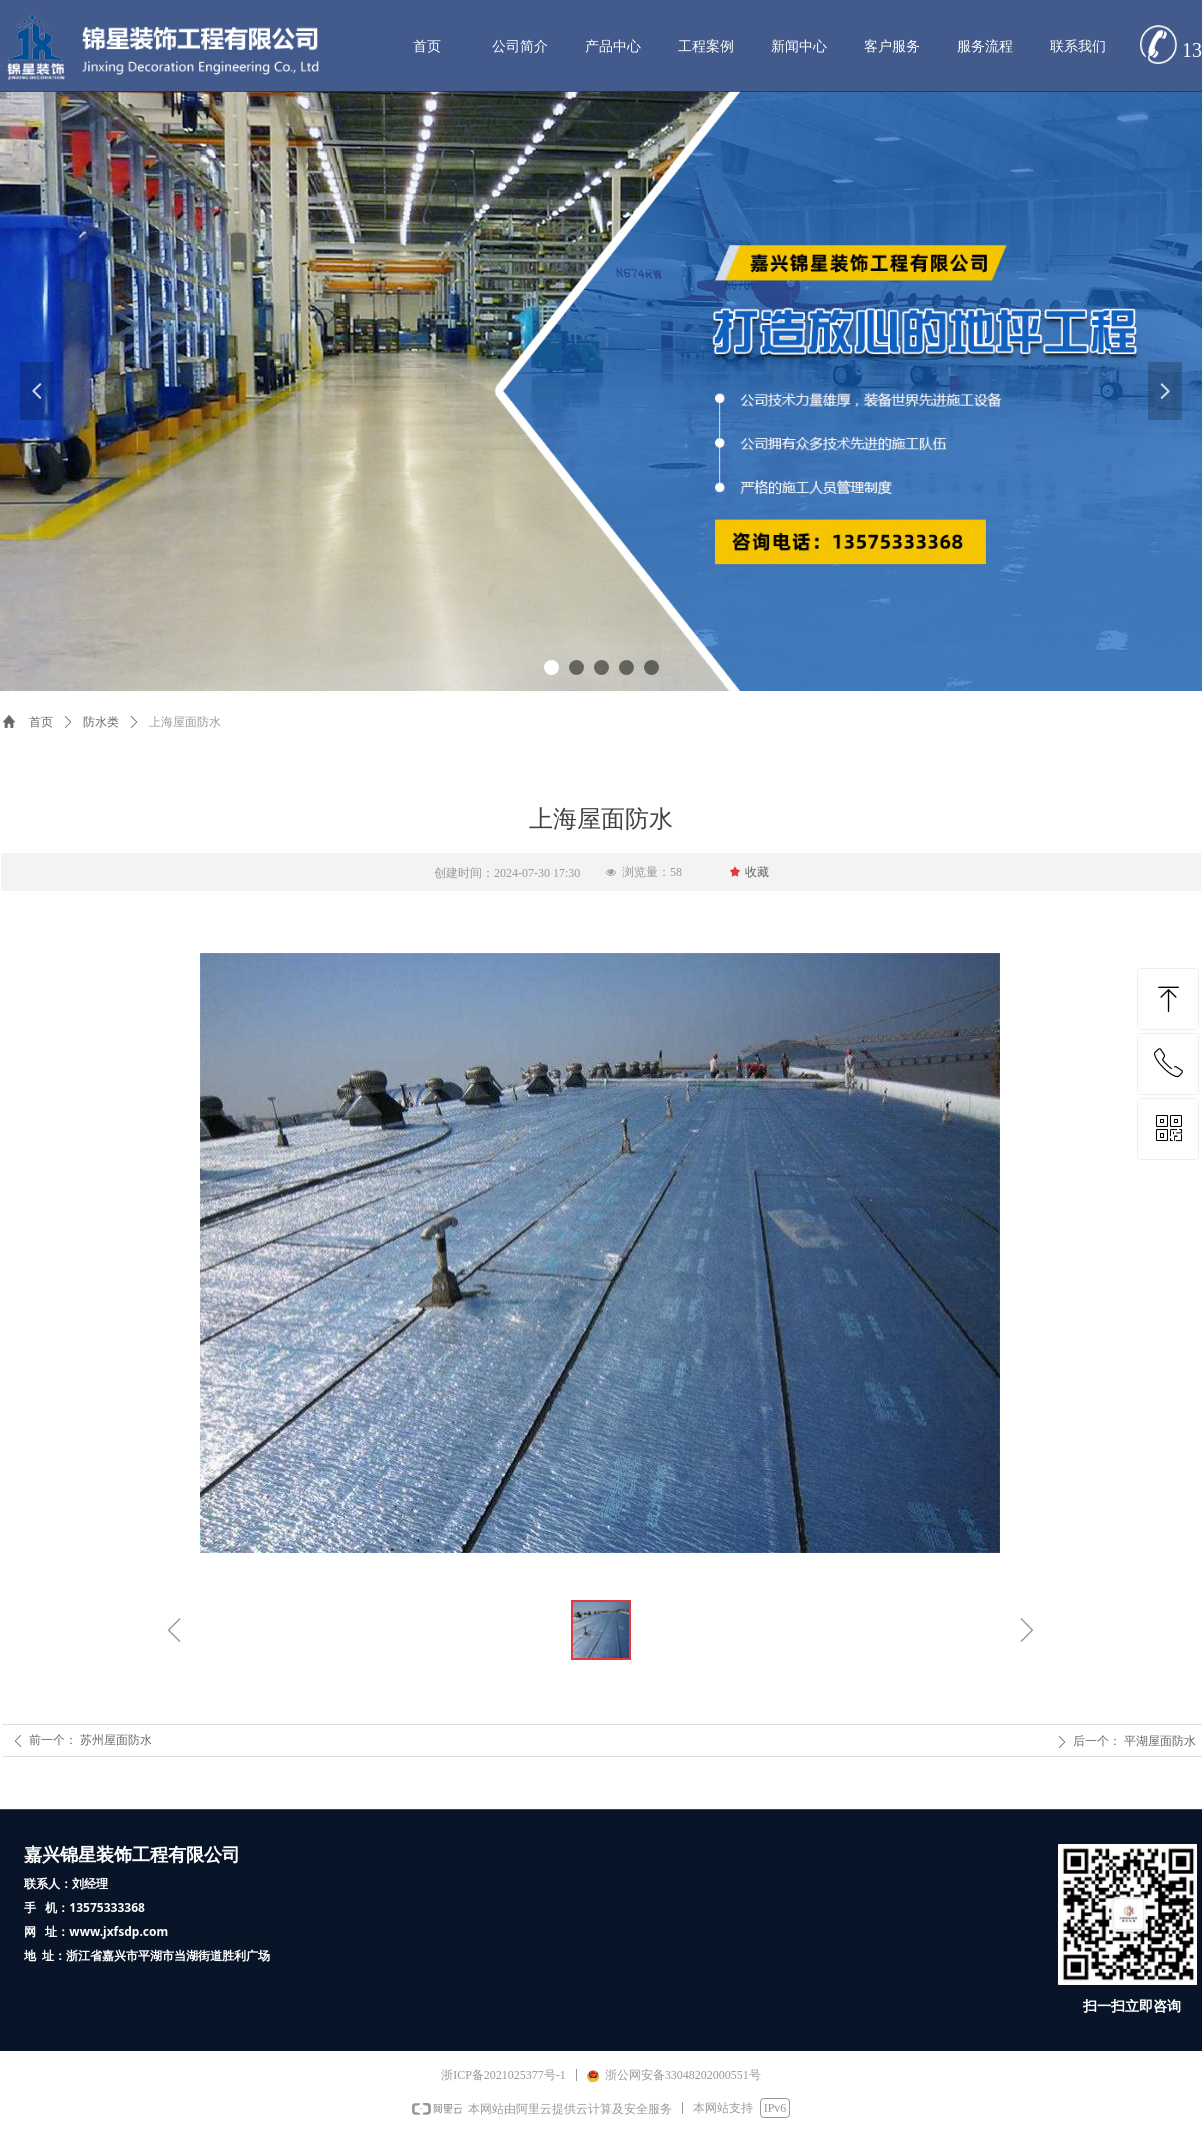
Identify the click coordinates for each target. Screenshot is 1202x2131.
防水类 (101, 722)
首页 (41, 722)
